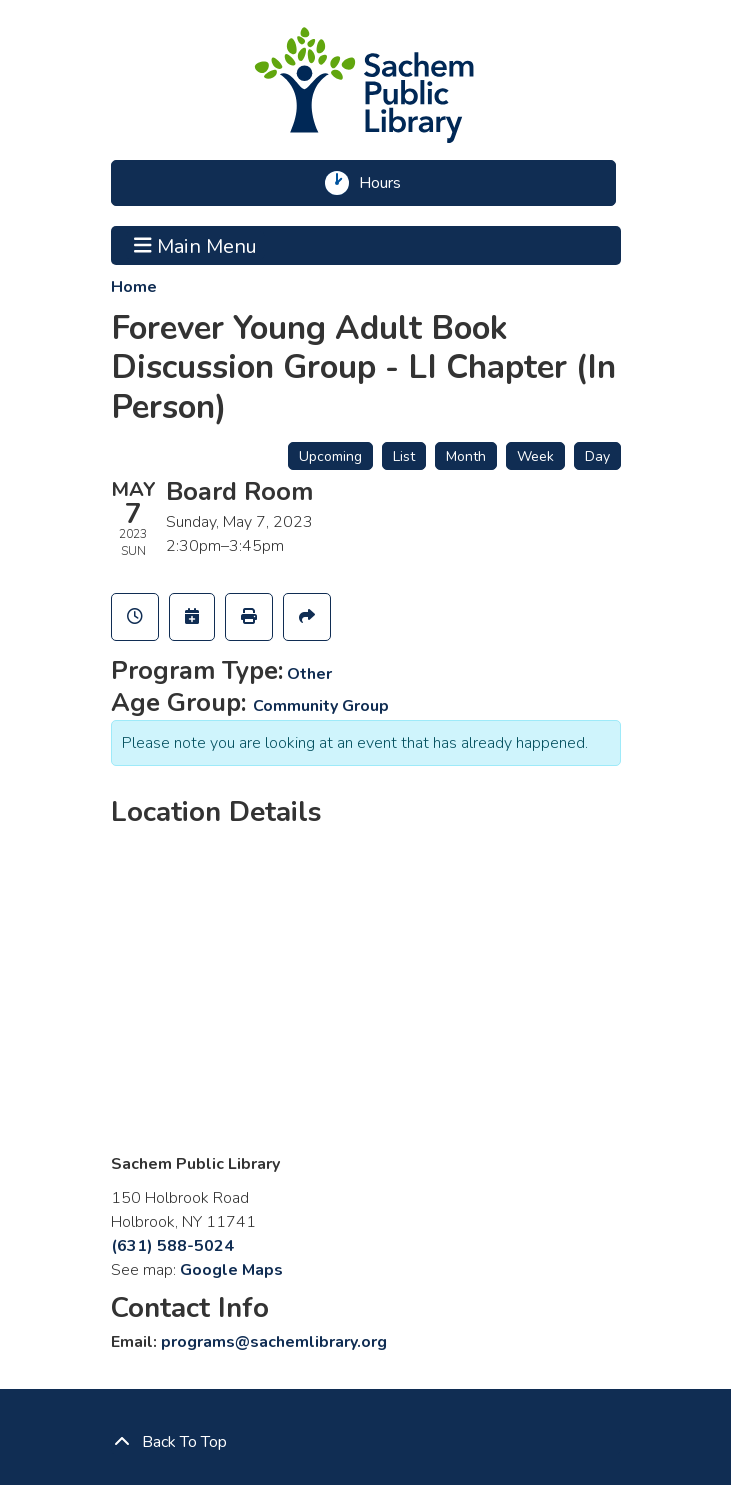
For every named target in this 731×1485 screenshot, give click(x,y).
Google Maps (231, 1270)
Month (466, 456)
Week (535, 456)
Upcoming (330, 456)
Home (134, 287)
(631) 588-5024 (172, 1246)
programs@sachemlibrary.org (274, 1342)
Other (309, 674)
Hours (386, 183)
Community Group (321, 706)
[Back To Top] (366, 1442)
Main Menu (195, 245)
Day (597, 456)
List (404, 456)
